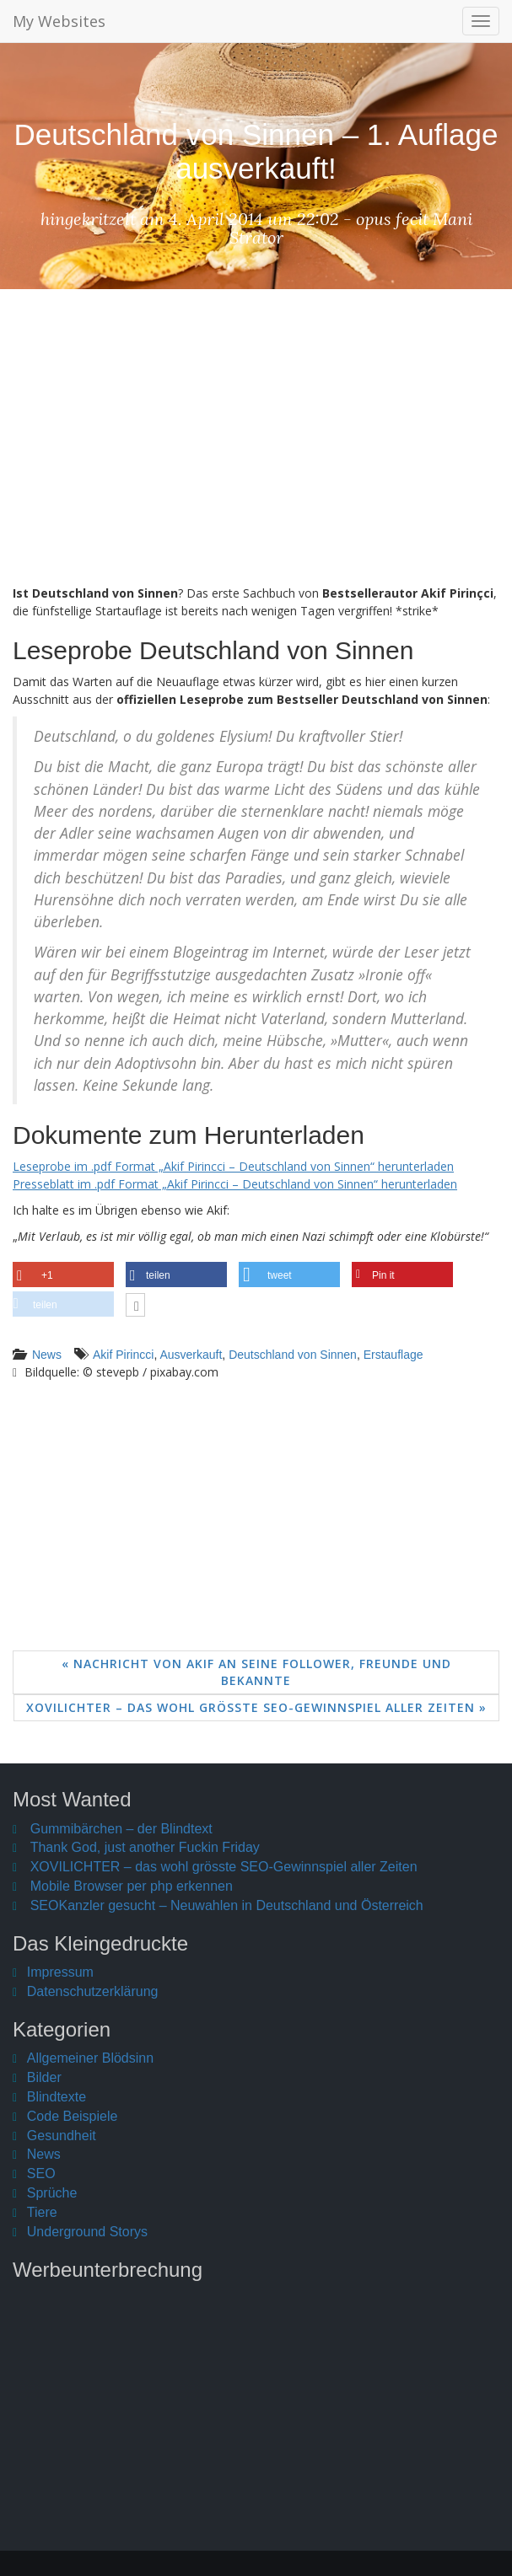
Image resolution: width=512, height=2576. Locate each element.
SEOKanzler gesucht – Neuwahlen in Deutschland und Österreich (226, 1905)
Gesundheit (61, 2135)
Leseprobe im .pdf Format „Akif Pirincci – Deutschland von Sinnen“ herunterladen (233, 1166)
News (47, 1354)
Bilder (44, 2077)
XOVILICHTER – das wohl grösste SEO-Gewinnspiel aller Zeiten (224, 1867)
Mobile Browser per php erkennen (131, 1886)
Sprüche (52, 2193)
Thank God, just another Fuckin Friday (145, 1847)
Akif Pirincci (123, 1354)
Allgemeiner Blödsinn (90, 2058)
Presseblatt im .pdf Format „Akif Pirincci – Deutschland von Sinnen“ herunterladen (235, 1184)
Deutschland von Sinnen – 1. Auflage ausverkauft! (255, 151)
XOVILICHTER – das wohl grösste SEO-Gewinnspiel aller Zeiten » (256, 1707)
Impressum (60, 1972)
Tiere (42, 2212)
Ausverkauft (190, 1354)
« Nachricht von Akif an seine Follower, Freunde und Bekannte (256, 1672)
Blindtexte (56, 2097)
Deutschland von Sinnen (293, 1354)
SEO (41, 2173)
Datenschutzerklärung (93, 1991)
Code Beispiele (72, 2116)
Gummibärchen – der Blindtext (121, 1829)
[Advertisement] (256, 449)
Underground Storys (87, 2231)
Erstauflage (393, 1354)
